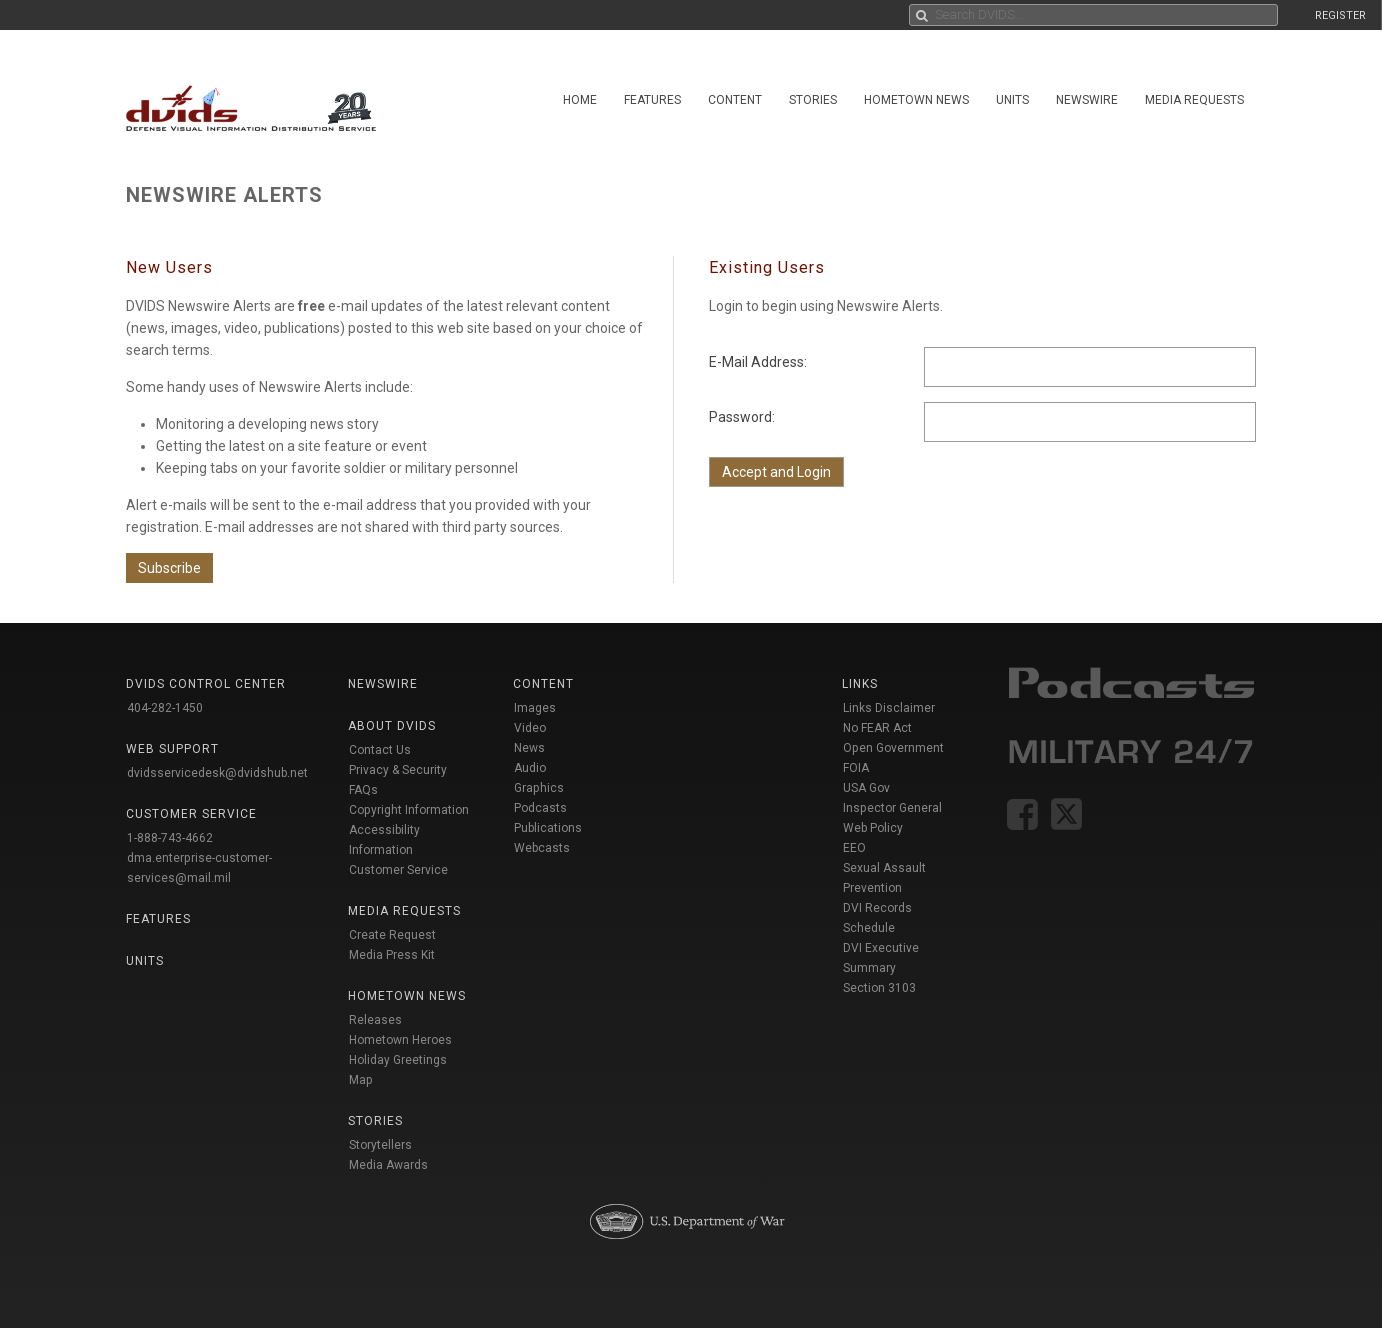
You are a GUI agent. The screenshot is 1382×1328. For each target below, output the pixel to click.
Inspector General (892, 808)
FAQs (363, 790)
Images (535, 708)
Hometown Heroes (400, 1040)
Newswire (1087, 100)
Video (530, 728)
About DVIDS (392, 726)
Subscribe (169, 568)
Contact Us (380, 750)
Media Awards (388, 1165)
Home (580, 100)
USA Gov (866, 788)
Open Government (893, 748)
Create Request (392, 935)
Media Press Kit (392, 955)
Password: (742, 417)
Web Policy (873, 828)
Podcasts (540, 808)
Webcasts (542, 848)
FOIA (856, 768)
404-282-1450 (165, 708)
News (529, 748)
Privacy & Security (398, 770)
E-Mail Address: (758, 362)
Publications (548, 828)
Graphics (539, 788)
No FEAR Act (877, 728)
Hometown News (916, 100)
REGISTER (1340, 15)
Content (735, 100)
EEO (854, 848)
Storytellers (380, 1145)
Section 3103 (879, 988)
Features (652, 100)
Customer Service (398, 870)
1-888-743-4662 (170, 838)
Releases (375, 1020)
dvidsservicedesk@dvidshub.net (217, 773)
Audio (530, 768)
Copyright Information (409, 810)
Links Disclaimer (889, 708)
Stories (813, 100)
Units (1012, 100)
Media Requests (1194, 100)
